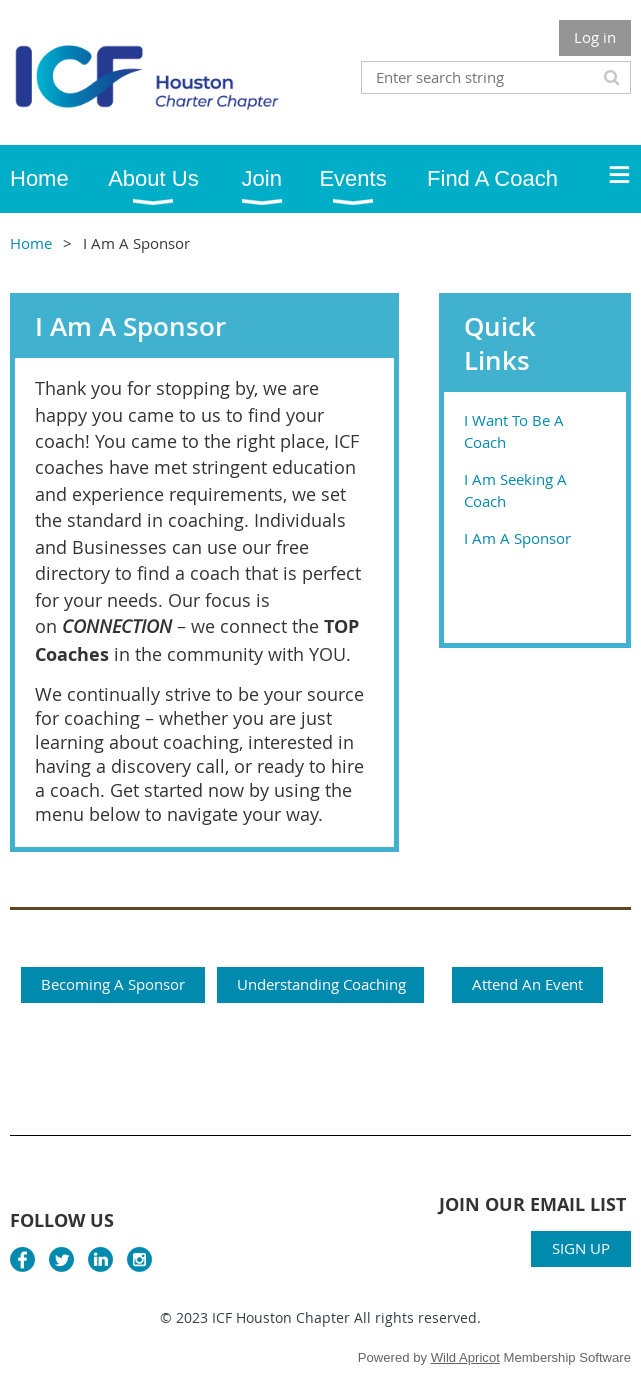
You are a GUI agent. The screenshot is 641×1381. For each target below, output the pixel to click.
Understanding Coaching (321, 984)
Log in (595, 37)
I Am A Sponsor (517, 538)
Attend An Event (527, 984)
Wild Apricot (465, 1357)
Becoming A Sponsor (113, 984)
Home (31, 243)
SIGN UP (581, 1248)
